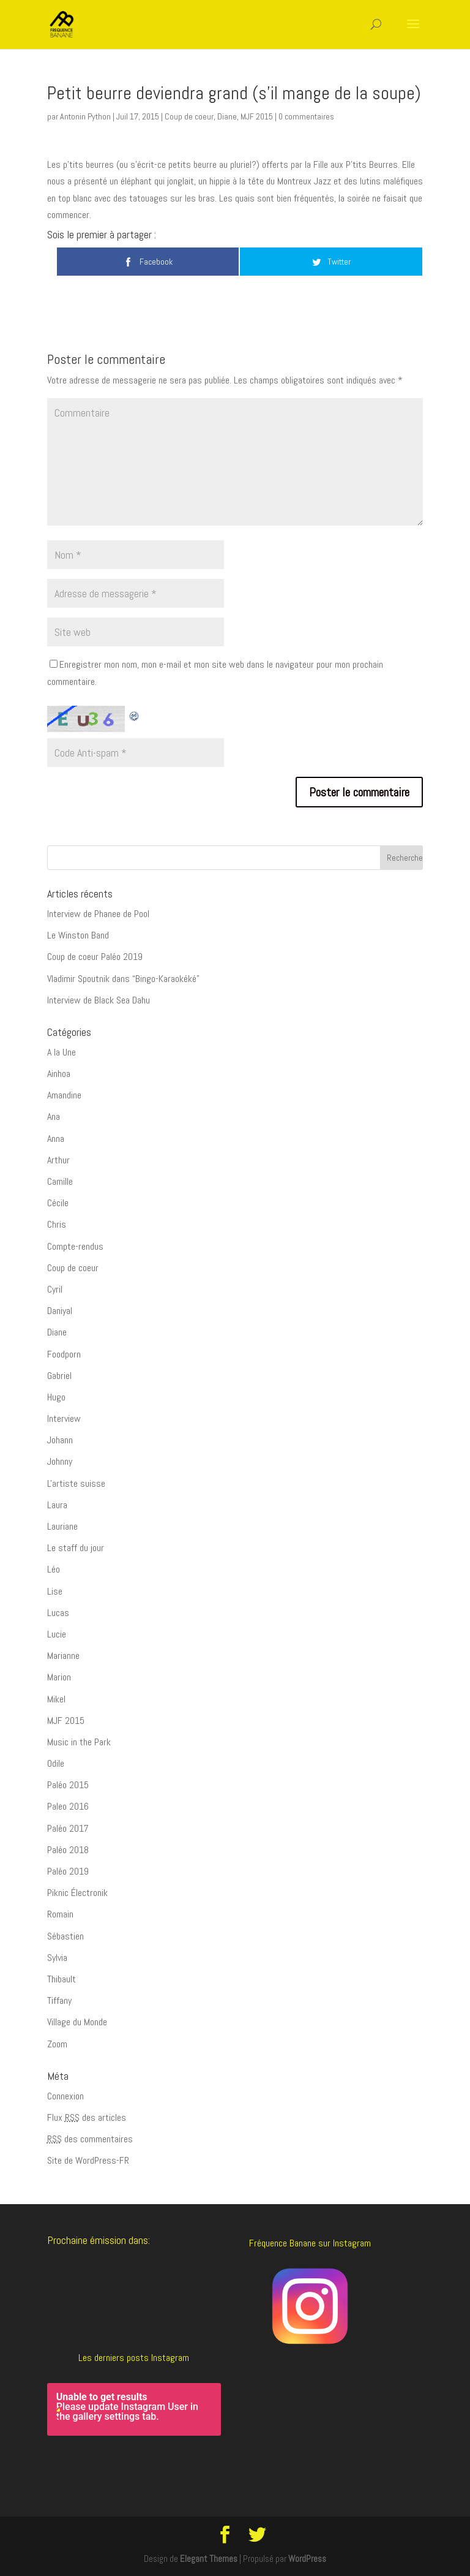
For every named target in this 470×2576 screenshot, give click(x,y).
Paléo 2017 (68, 1828)
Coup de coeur (189, 116)
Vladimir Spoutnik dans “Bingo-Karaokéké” (123, 978)
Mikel (56, 1699)
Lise (54, 1591)
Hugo (56, 1397)
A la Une (61, 1052)
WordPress (307, 2558)
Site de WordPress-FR (88, 2160)
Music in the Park (79, 1742)
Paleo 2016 (68, 1806)
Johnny (59, 1461)
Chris (56, 1224)
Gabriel (59, 1375)
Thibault (61, 1979)
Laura (57, 1504)
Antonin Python (85, 116)
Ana (53, 1116)
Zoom (57, 2044)
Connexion (65, 2096)
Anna (55, 1138)
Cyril (54, 1289)
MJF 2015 (257, 116)
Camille (60, 1181)
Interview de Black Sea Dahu (98, 1000)
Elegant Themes (208, 2558)
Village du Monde (77, 2021)
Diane (227, 116)
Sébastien (65, 1936)
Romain (60, 1914)
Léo (53, 1569)
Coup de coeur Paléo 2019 (95, 956)
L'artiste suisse (76, 1483)
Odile (55, 1763)
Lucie (56, 1634)
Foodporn (64, 1354)
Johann (60, 1439)
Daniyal (59, 1310)
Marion (59, 1677)
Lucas (58, 1612)
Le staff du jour (75, 1547)
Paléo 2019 (68, 1871)
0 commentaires (306, 116)
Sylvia (57, 1957)
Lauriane (62, 1526)
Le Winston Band (78, 935)
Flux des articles (86, 2117)
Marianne (63, 1655)
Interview (64, 1418)
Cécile (58, 1202)
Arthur (58, 1160)
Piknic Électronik (77, 1892)
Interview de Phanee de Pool (98, 913)
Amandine (64, 1095)
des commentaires (90, 2138)
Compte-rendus (75, 1246)
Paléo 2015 (68, 1784)
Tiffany (59, 2000)
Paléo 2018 (68, 1849)
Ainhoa (58, 1073)
